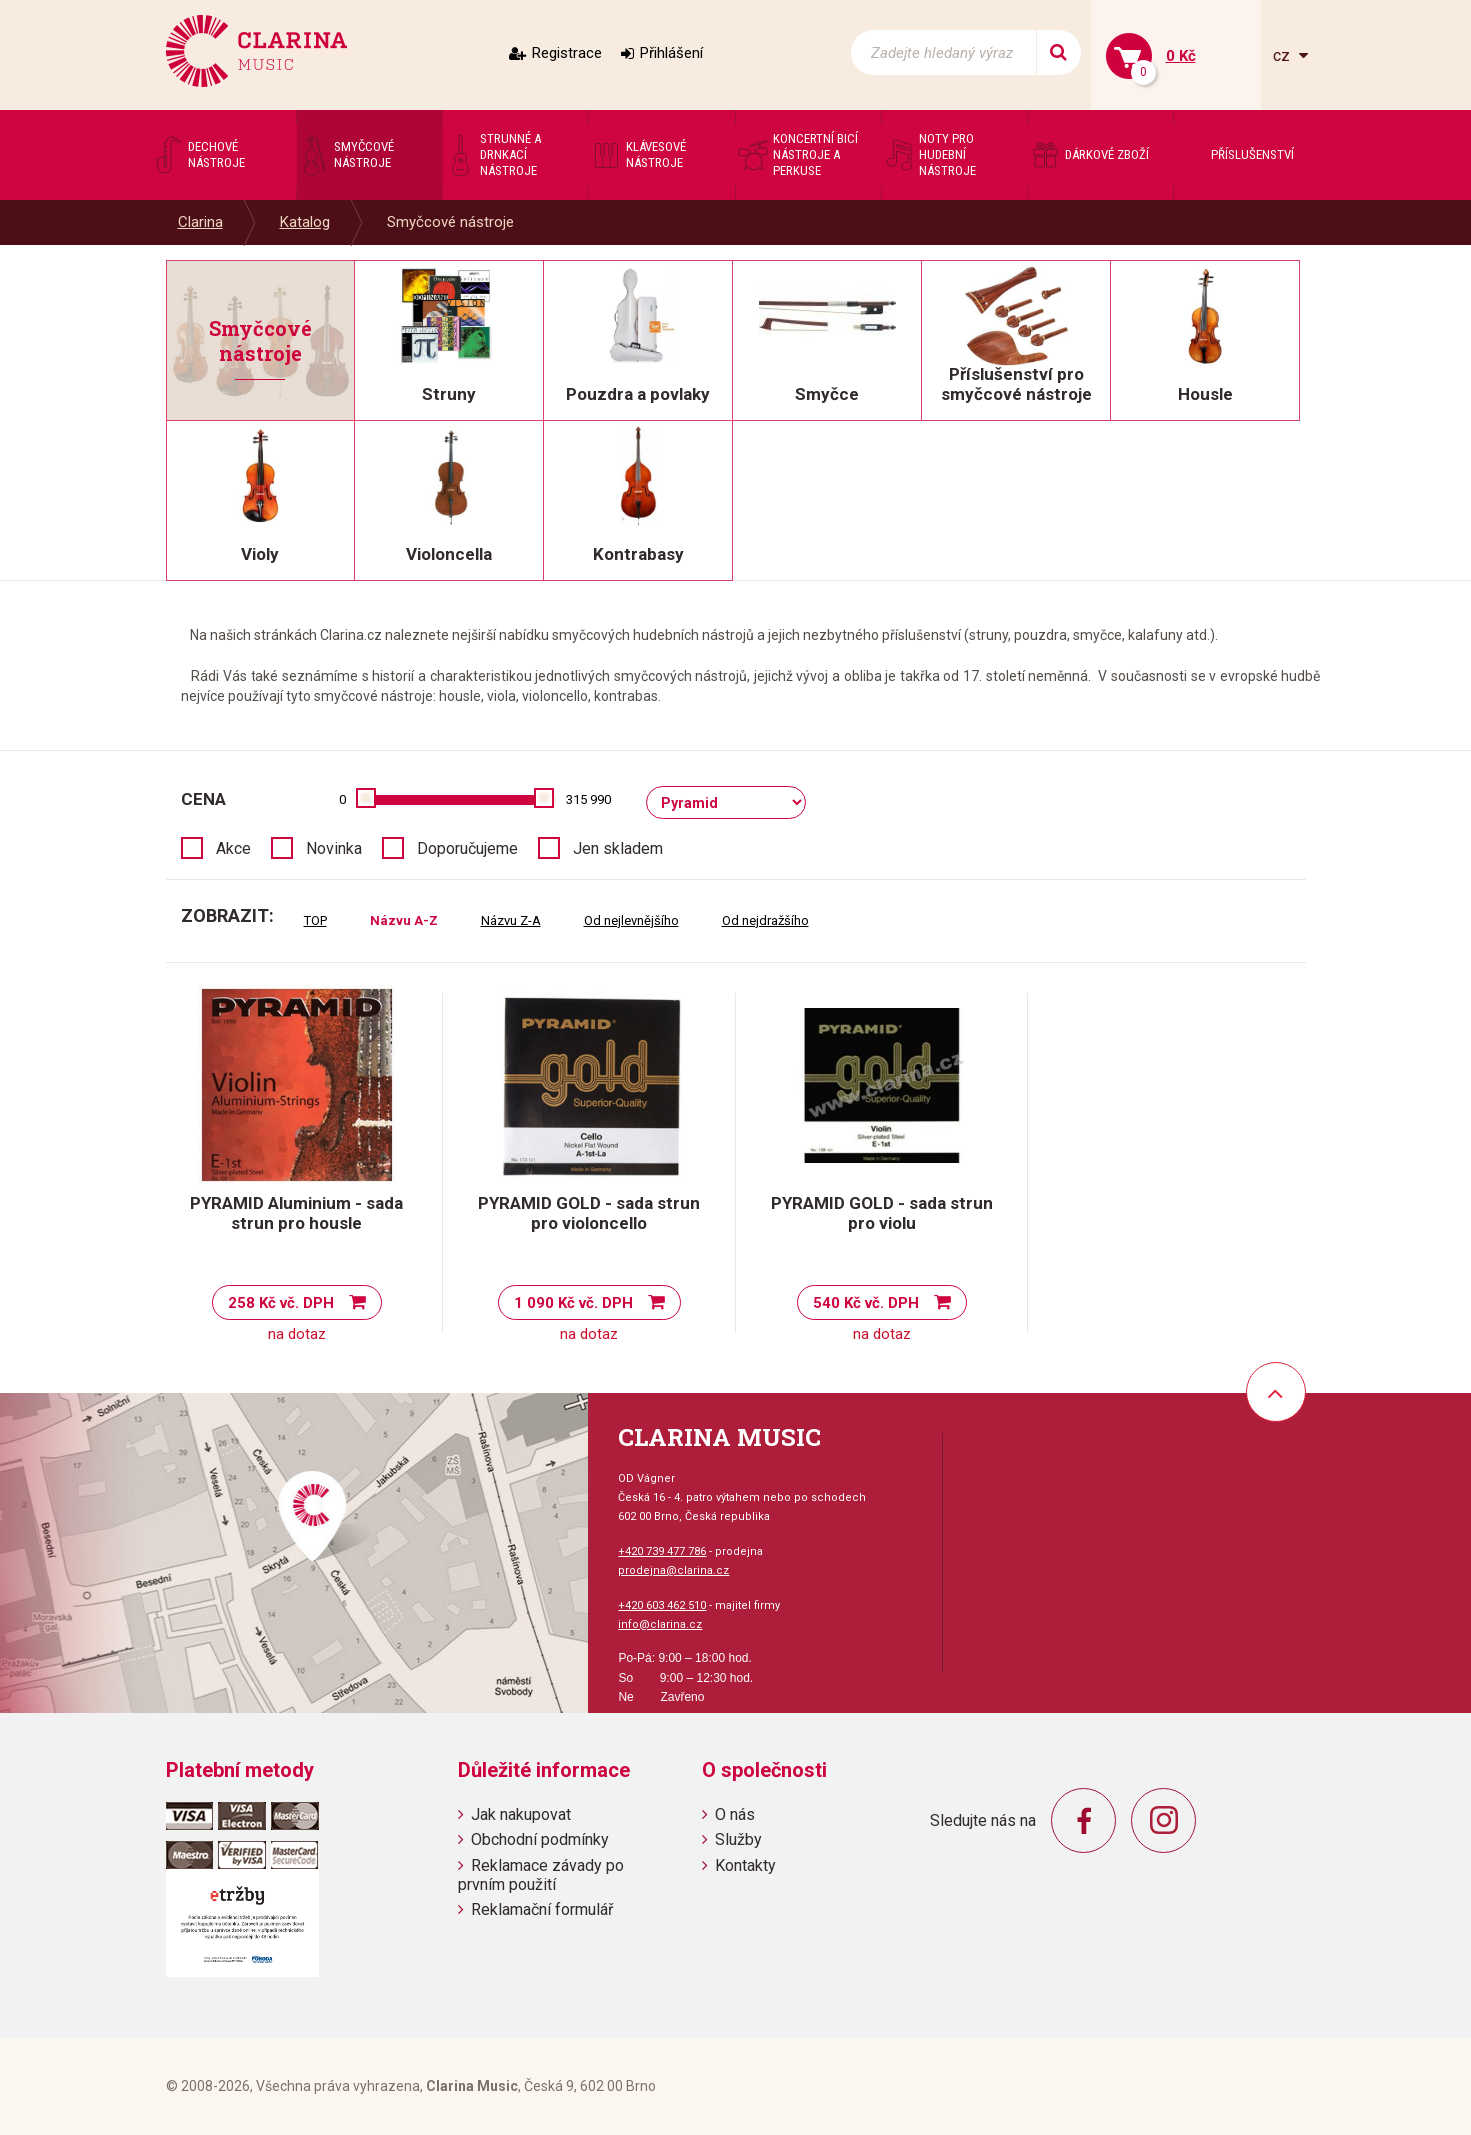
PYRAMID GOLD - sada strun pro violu (882, 1213)
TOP (315, 920)
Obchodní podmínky (540, 1839)
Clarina (200, 222)
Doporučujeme (467, 848)
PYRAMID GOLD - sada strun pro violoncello (589, 1213)
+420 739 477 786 (662, 1551)
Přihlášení (671, 53)
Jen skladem (618, 848)
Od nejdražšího (765, 920)
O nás (735, 1814)
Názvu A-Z (404, 920)
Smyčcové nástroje (450, 222)
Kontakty (745, 1865)
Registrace (567, 53)
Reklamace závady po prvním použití (541, 1875)
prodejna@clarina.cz (673, 1570)
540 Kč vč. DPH (866, 1303)
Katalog (305, 222)
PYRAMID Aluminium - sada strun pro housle (296, 1213)
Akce (233, 848)
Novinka (334, 848)
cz (1283, 55)
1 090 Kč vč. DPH (573, 1303)
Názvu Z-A (511, 920)
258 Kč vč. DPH (281, 1303)
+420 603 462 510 (662, 1605)
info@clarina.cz (660, 1624)
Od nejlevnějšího (631, 920)
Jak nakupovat (521, 1814)
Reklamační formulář (542, 1909)
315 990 (588, 799)
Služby (738, 1839)
